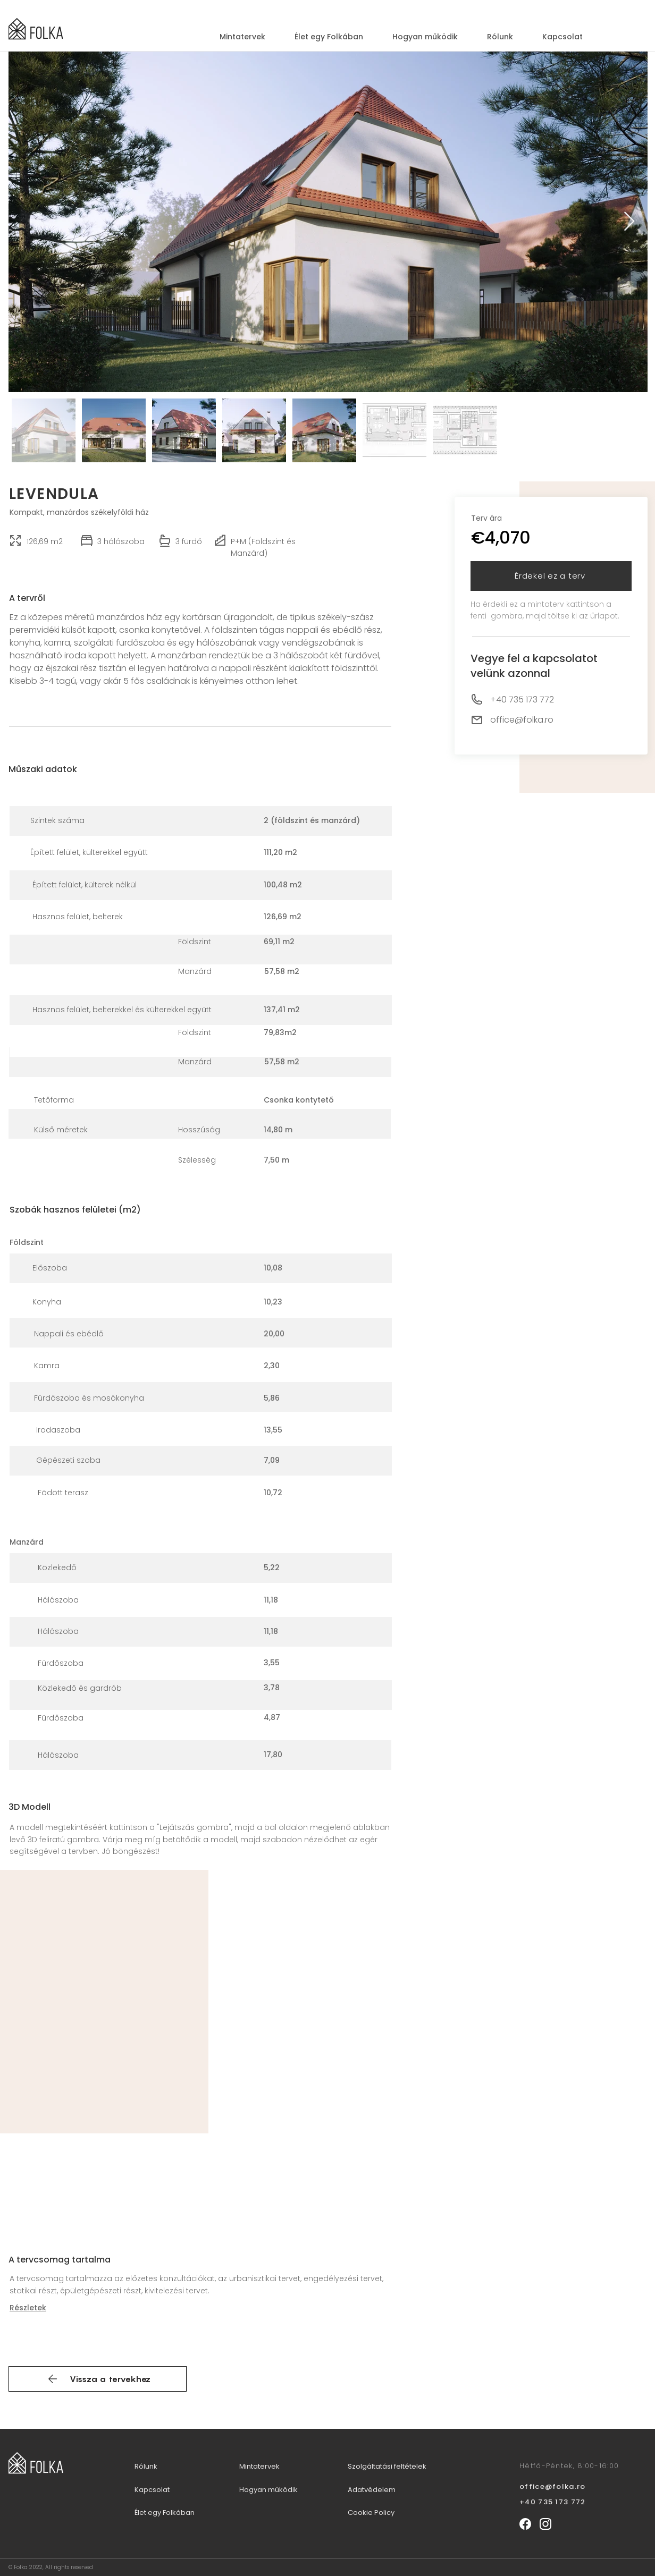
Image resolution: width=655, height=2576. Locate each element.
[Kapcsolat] (162, 2490)
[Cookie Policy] (391, 2512)
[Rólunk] (156, 2466)
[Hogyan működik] (275, 2490)
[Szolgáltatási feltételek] (394, 2466)
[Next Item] (629, 221)
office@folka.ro (521, 720)
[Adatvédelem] (405, 2490)
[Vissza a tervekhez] (98, 2379)
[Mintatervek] (269, 2466)
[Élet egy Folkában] (176, 2512)
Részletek (28, 2307)
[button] (551, 576)
